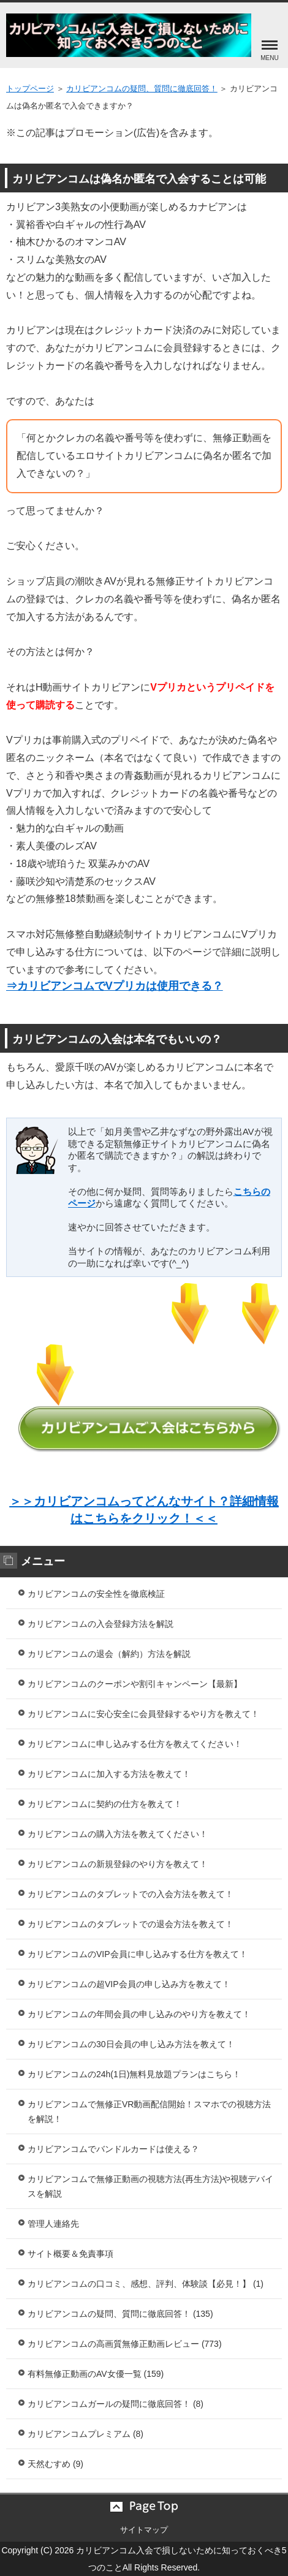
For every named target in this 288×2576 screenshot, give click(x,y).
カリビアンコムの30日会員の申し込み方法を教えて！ (131, 2044)
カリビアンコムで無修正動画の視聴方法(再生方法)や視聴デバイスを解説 (150, 2186)
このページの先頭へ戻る (144, 2507)
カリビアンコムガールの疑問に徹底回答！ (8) (115, 2404)
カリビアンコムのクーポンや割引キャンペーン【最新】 (135, 1684)
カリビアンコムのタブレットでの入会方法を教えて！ (130, 1894)
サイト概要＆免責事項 (70, 2254)
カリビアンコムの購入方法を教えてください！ (118, 1834)
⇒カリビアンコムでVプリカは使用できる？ (114, 986)
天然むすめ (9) (55, 2464)
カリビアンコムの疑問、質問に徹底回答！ (142, 88)
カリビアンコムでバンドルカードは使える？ (113, 2149)
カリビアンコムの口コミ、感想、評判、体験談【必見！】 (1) (145, 2284)
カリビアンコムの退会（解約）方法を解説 (109, 1654)
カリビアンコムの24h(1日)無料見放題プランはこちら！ (134, 2074)
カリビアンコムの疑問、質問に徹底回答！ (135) (120, 2314)
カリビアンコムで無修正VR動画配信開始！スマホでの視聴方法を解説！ (149, 2111)
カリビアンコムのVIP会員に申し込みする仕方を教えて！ (138, 1954)
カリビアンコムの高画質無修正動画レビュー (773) (125, 2344)
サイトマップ (144, 2529)
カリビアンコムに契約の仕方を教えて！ (105, 1804)
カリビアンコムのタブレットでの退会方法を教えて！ (130, 1924)
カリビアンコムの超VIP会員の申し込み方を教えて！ (129, 1984)
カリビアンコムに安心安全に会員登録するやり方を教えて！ (143, 1714)
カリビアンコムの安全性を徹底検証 (96, 1594)
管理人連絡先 (53, 2224)
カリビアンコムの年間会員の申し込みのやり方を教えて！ (139, 2014)
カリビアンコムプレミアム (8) (85, 2434)
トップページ (30, 88)
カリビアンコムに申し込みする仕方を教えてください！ (135, 1744)
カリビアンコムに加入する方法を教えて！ (109, 1774)
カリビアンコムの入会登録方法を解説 (100, 1624)
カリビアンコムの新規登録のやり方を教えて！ (118, 1864)
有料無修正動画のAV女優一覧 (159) (96, 2374)
